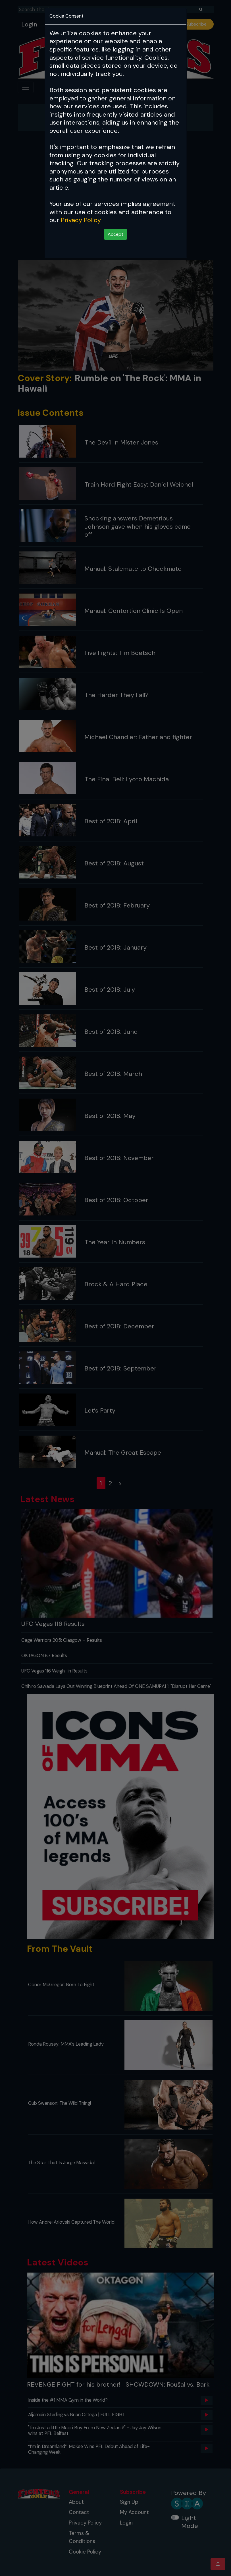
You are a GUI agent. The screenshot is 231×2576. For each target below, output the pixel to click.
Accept (115, 234)
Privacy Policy (81, 220)
